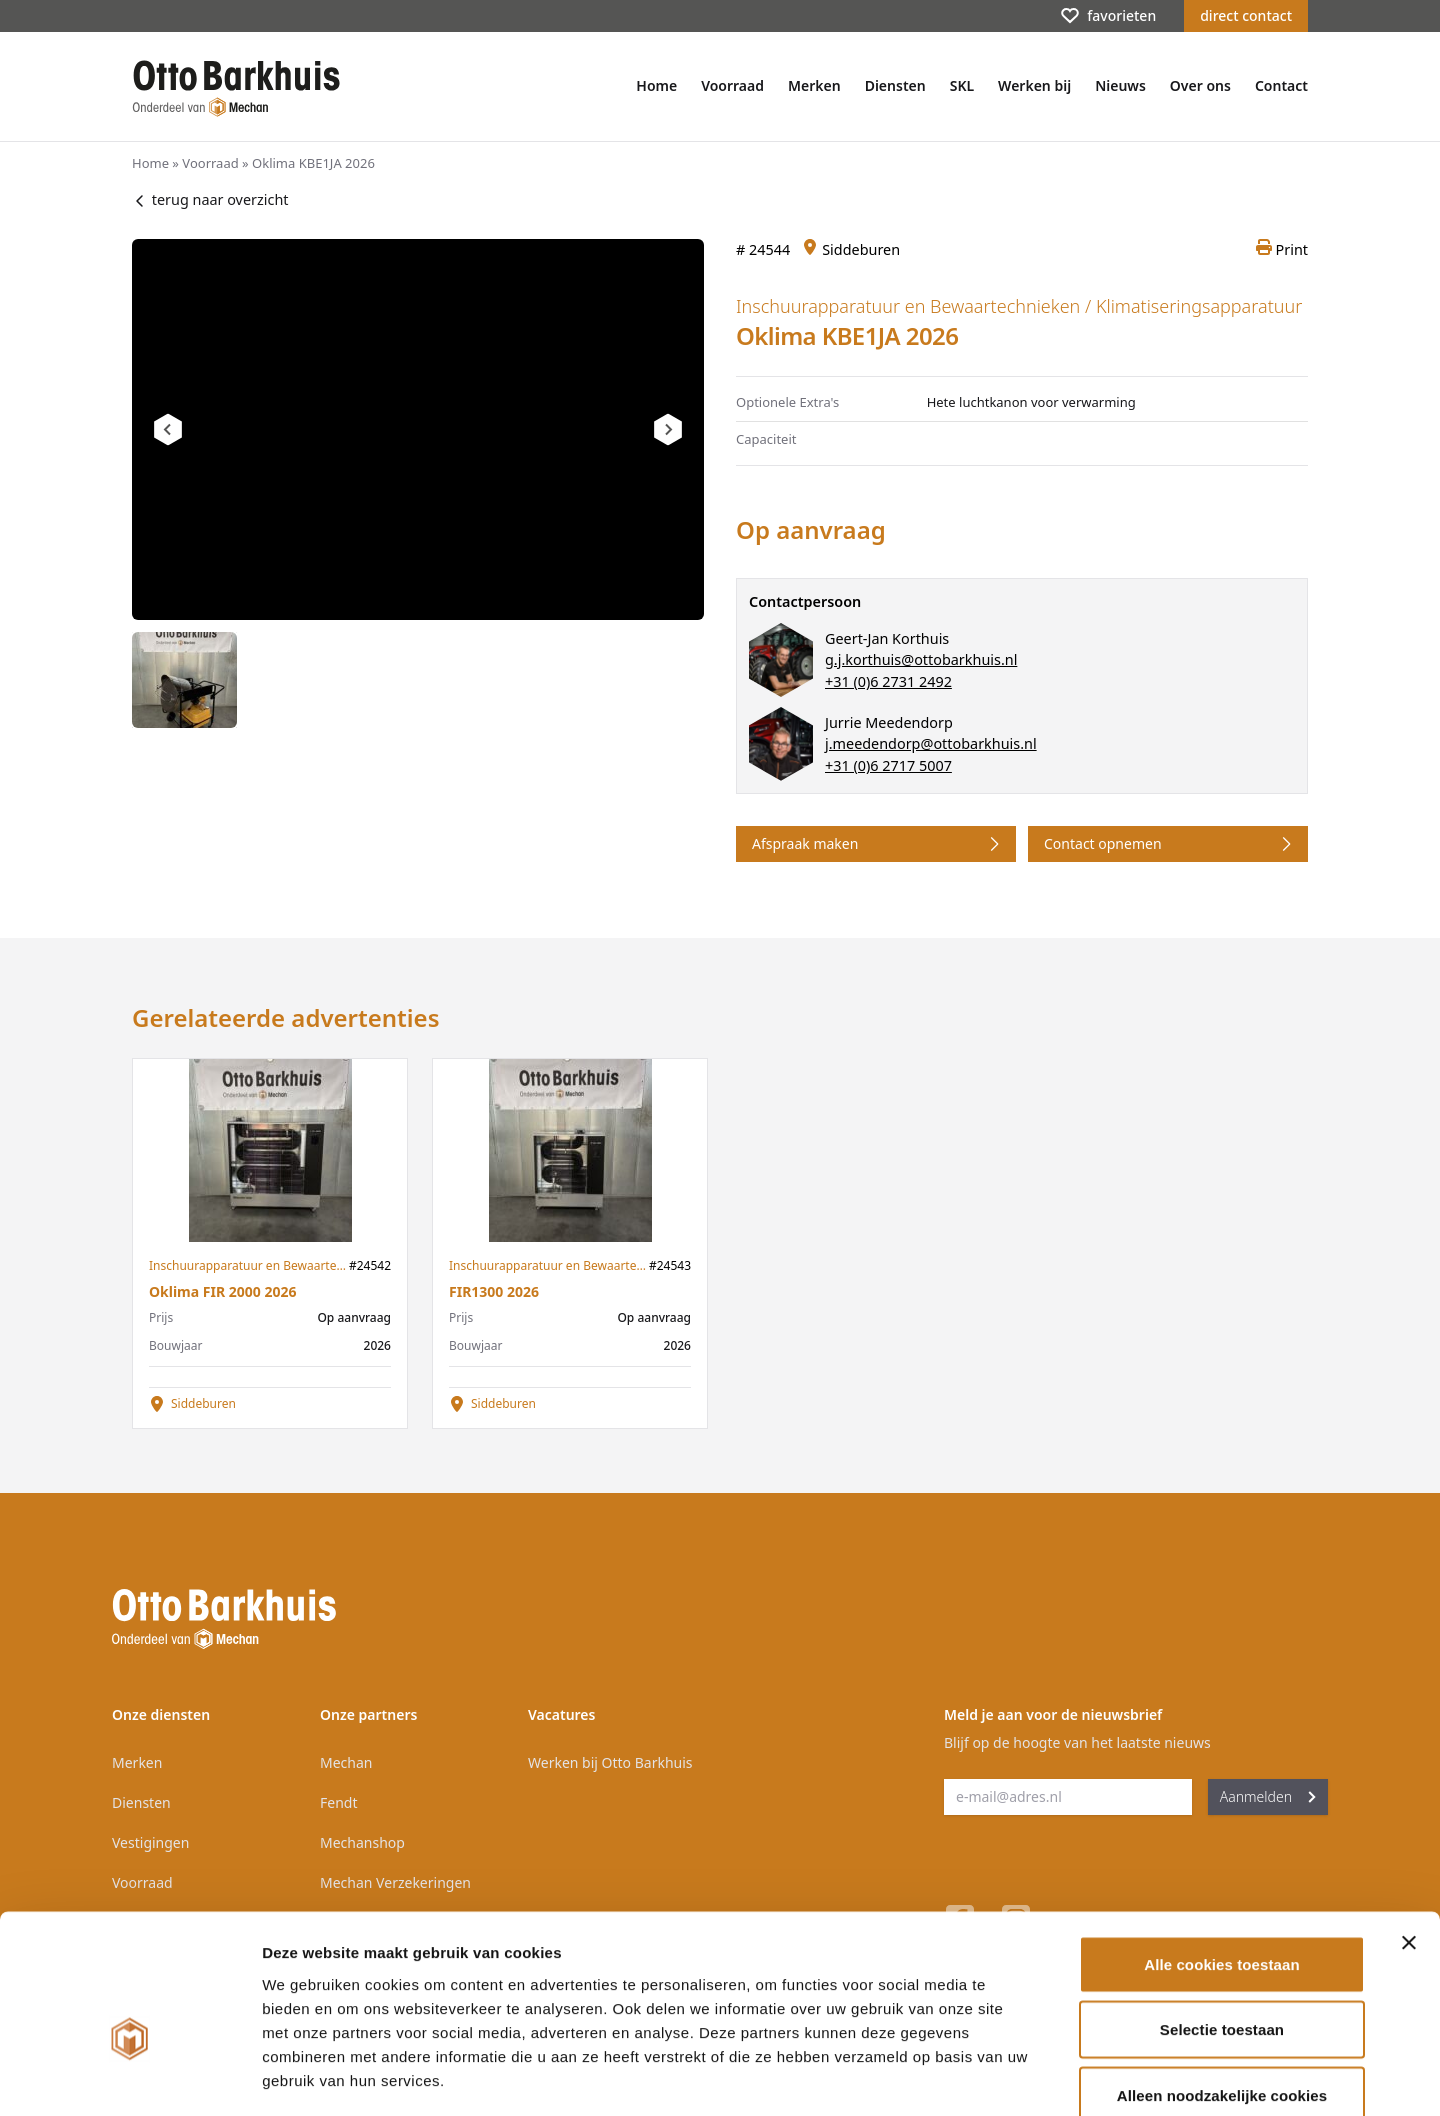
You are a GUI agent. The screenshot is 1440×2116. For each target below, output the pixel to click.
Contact (1281, 85)
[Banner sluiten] (1409, 1832)
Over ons (1200, 85)
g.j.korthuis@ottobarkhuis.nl (921, 659)
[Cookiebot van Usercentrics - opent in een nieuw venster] (129, 2077)
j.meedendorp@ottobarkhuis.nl (931, 743)
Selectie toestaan (1222, 1919)
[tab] (184, 680)
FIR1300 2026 (494, 1291)
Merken (814, 85)
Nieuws (1120, 85)
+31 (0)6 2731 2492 (888, 681)
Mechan (346, 1762)
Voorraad (732, 85)
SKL (962, 85)
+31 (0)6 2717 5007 (888, 765)
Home (656, 85)
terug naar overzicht (210, 199)
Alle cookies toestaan (1222, 1853)
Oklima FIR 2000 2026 (222, 1291)
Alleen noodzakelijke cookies (1222, 1984)
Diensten (895, 85)
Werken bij (1034, 85)
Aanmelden (1268, 1796)
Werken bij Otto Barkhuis (610, 1762)
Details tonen (1080, 2076)
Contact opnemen (1170, 844)
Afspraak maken (878, 844)
